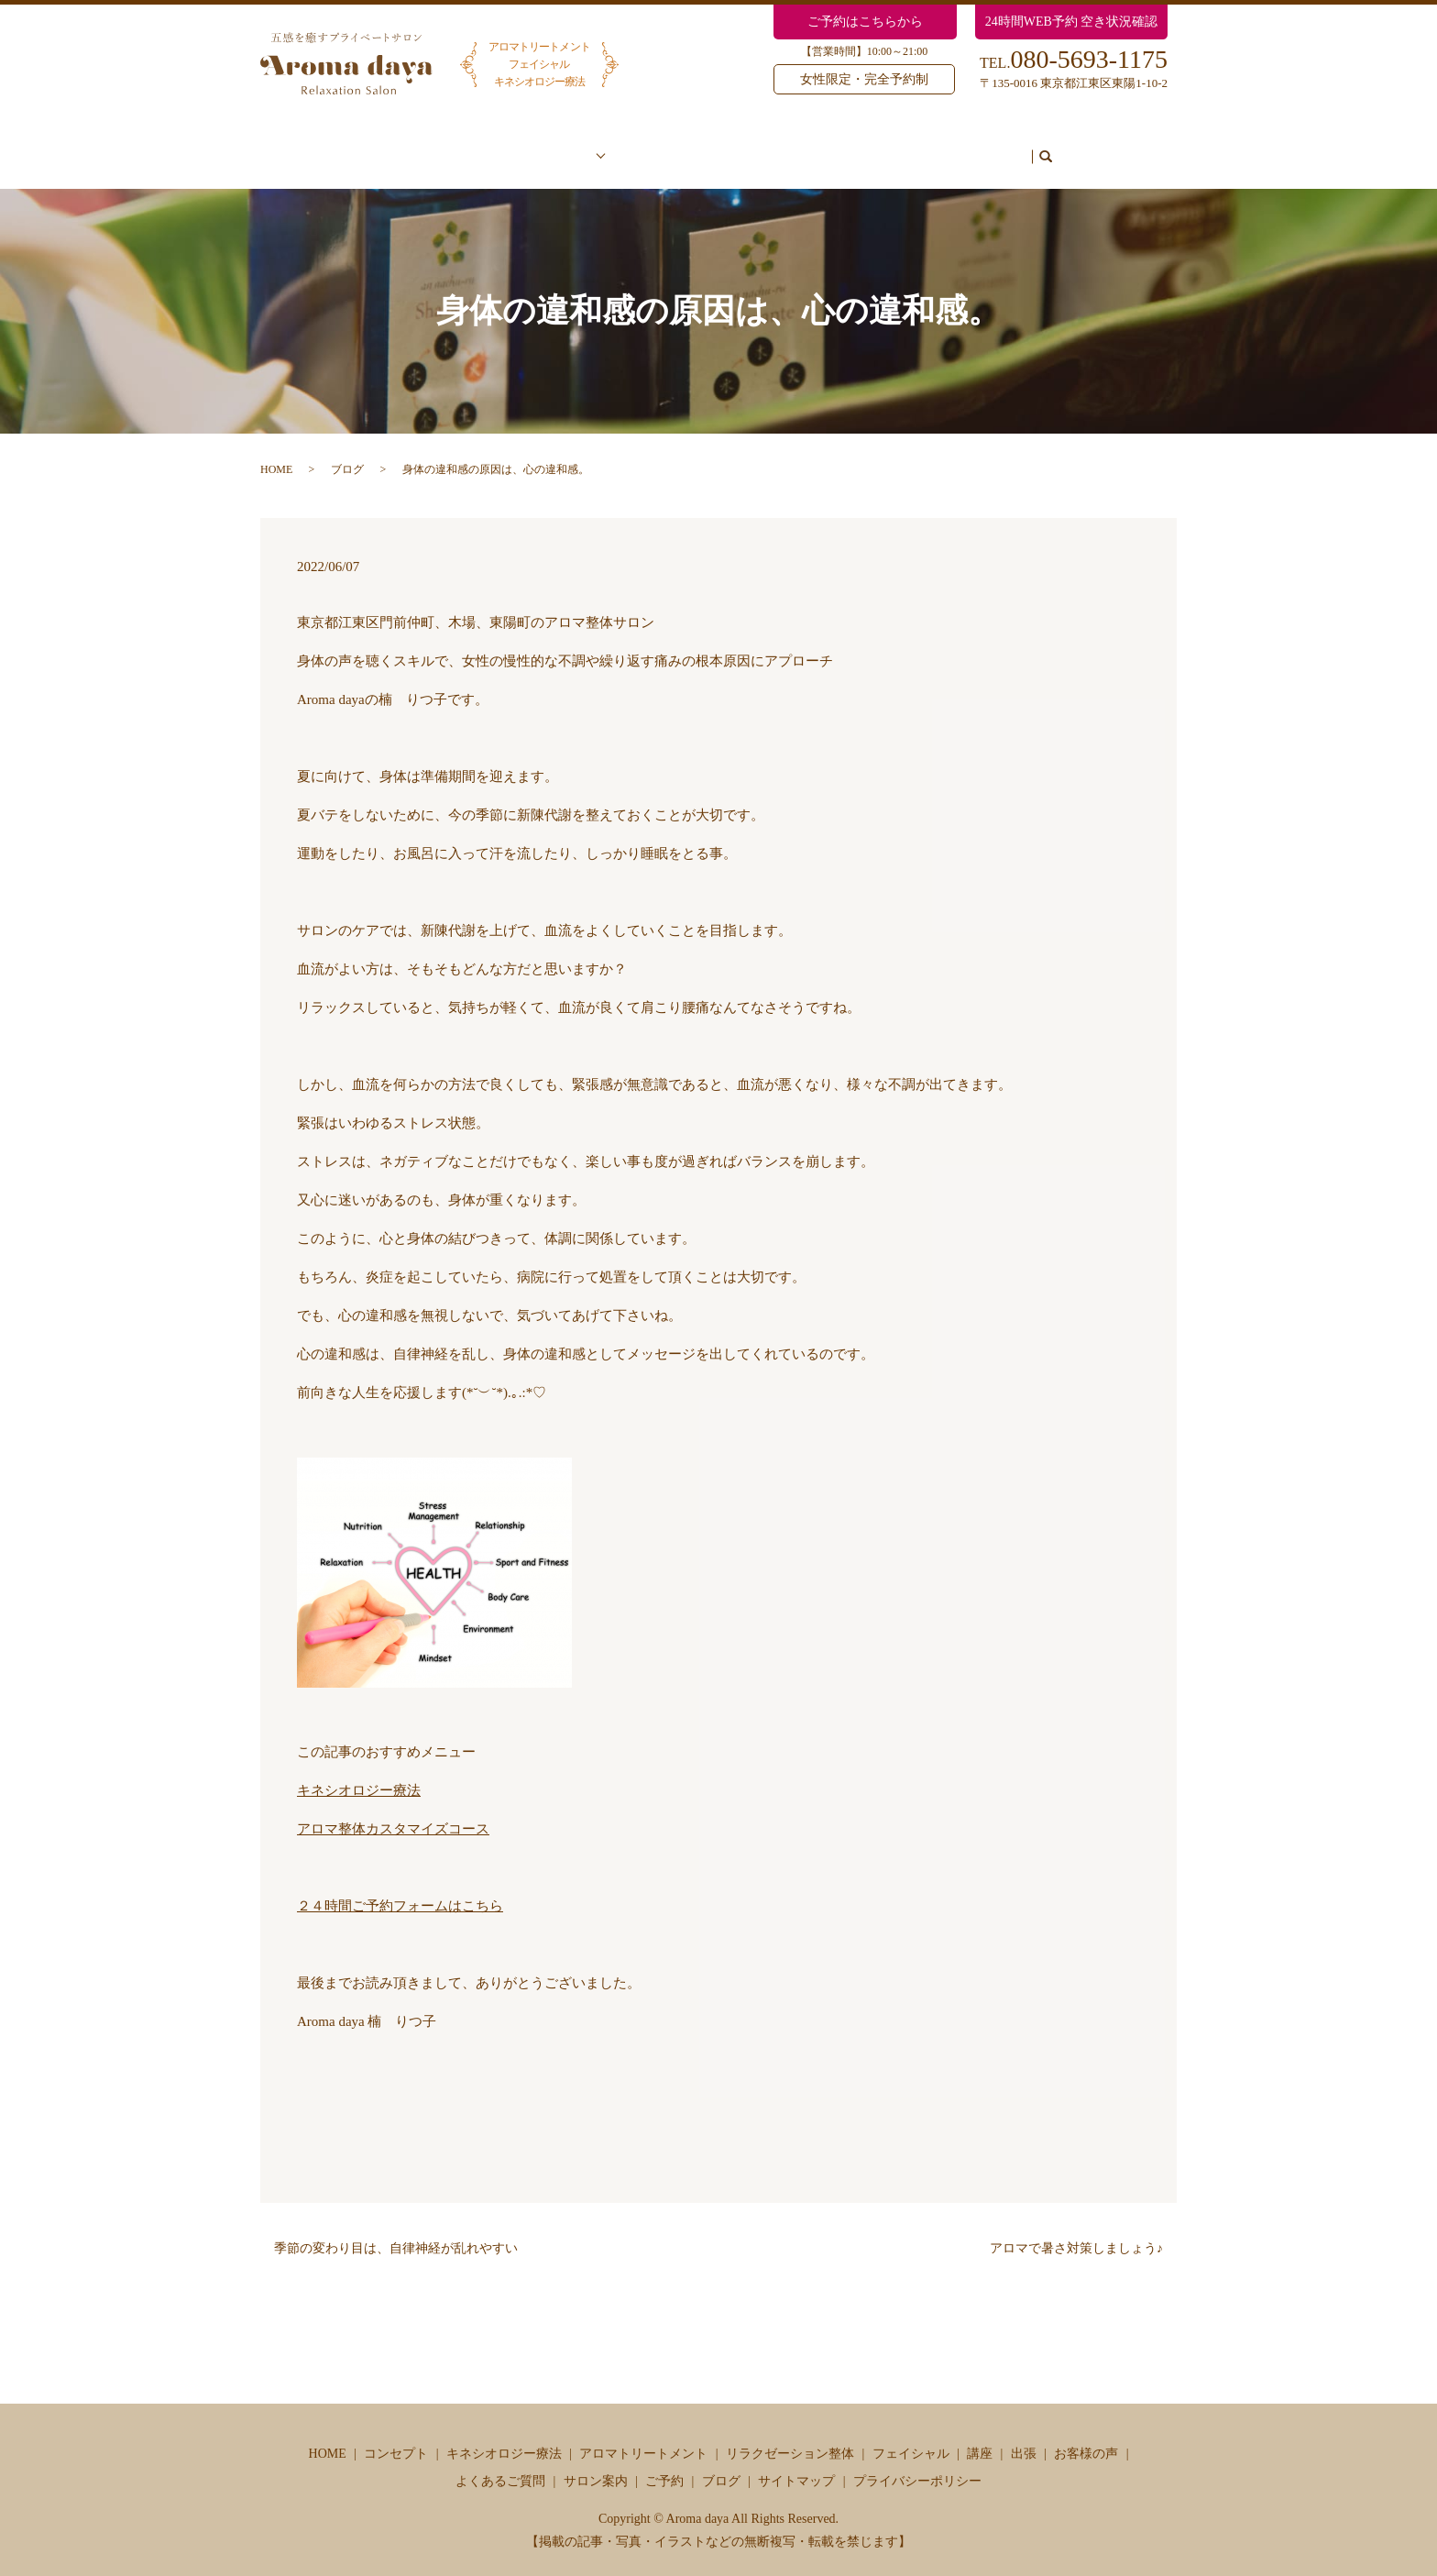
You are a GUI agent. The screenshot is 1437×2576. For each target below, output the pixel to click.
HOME (276, 452)
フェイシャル (910, 2436)
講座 (980, 2436)
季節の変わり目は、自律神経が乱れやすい (396, 2231)
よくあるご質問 (766, 147)
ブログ (1033, 147)
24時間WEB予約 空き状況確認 (1071, 21)
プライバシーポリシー (917, 2464)
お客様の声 (655, 147)
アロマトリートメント (643, 2436)
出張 (1024, 2436)
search (1082, 148)
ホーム (376, 147)
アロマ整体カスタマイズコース (393, 1811)
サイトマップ (796, 2464)
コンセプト (462, 147)
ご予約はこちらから (865, 21)
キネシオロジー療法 (359, 1773)
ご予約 (960, 147)
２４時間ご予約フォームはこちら (400, 1888)
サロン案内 (876, 147)
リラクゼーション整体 (790, 2436)
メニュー (555, 147)
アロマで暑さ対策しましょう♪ (1076, 2231)
